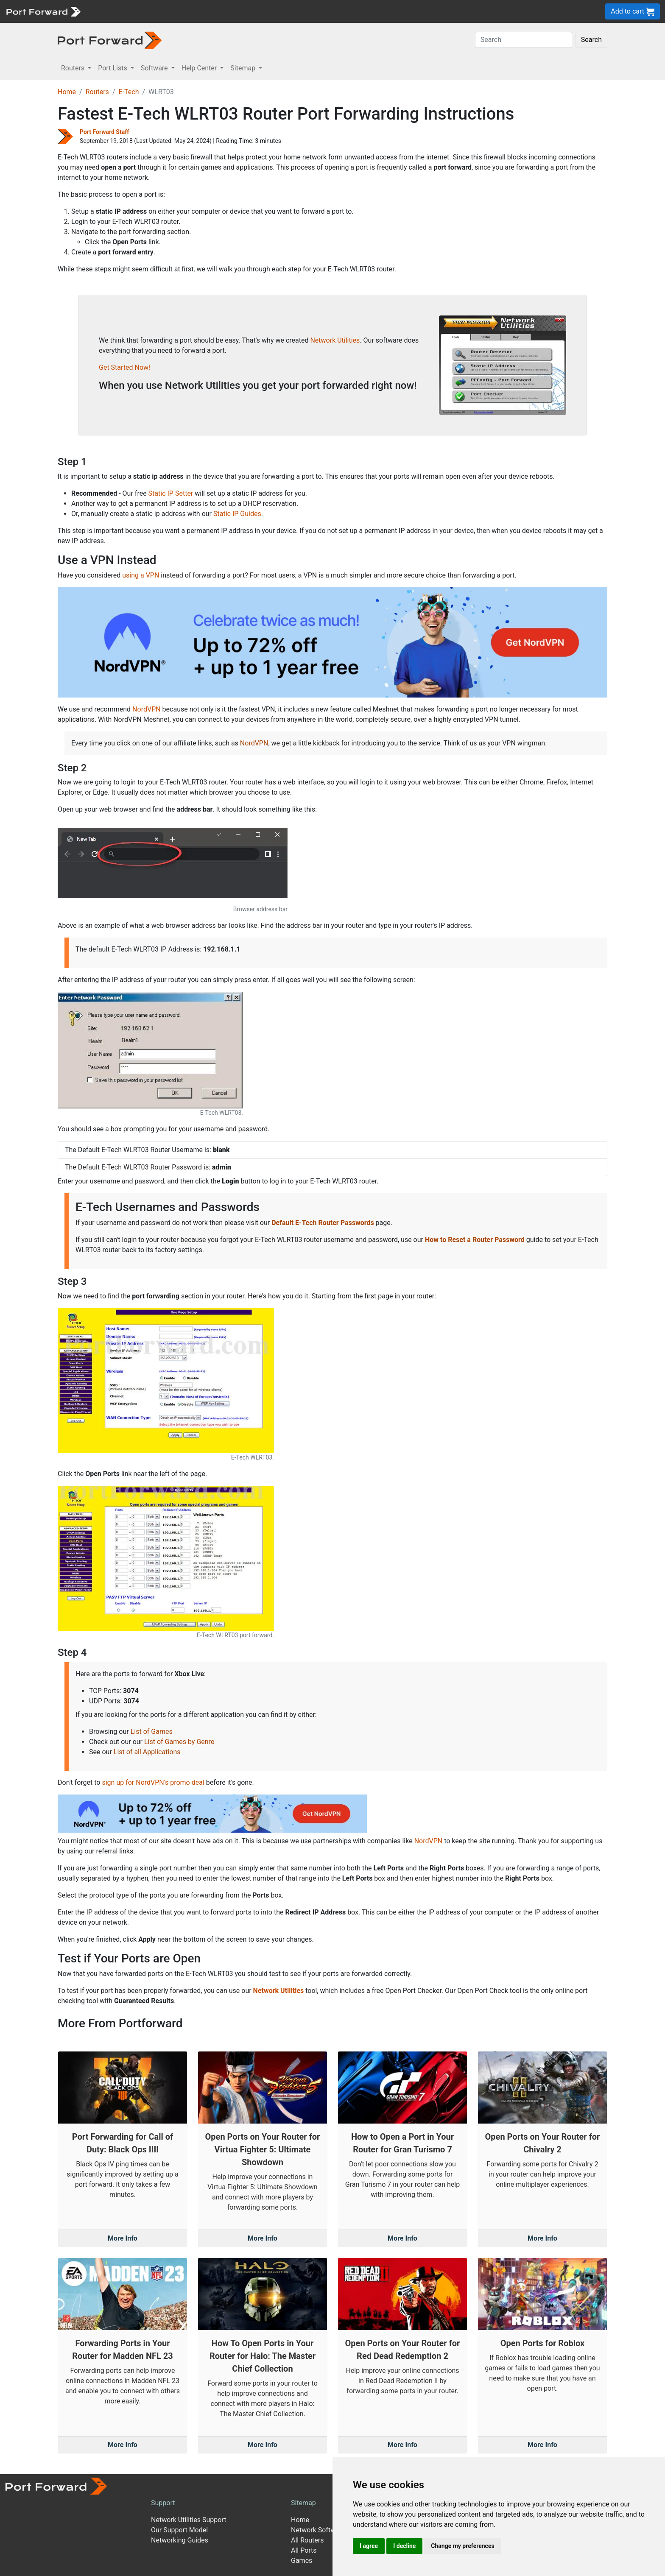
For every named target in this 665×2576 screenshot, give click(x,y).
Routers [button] (73, 68)
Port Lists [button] (113, 68)
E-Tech (128, 92)
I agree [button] (369, 2546)
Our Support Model (179, 2530)
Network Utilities (335, 340)
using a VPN (140, 575)
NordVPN (146, 709)
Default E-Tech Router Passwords (322, 1223)
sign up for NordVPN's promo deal (153, 1782)
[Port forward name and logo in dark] (110, 39)
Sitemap (303, 2503)
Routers (97, 92)
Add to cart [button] (632, 11)
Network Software (318, 2530)
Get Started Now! (124, 367)
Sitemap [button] (243, 68)
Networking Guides (179, 2540)
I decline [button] (404, 2546)
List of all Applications (147, 1752)
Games (301, 2560)
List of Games (152, 1732)
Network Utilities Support (188, 2520)
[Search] (523, 40)
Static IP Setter (170, 493)
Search (591, 40)
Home (67, 92)
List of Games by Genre (179, 1742)
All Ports (304, 2550)
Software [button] (155, 68)
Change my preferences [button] (462, 2546)
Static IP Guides (237, 514)
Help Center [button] (200, 68)
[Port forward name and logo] (43, 11)
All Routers (307, 2540)
